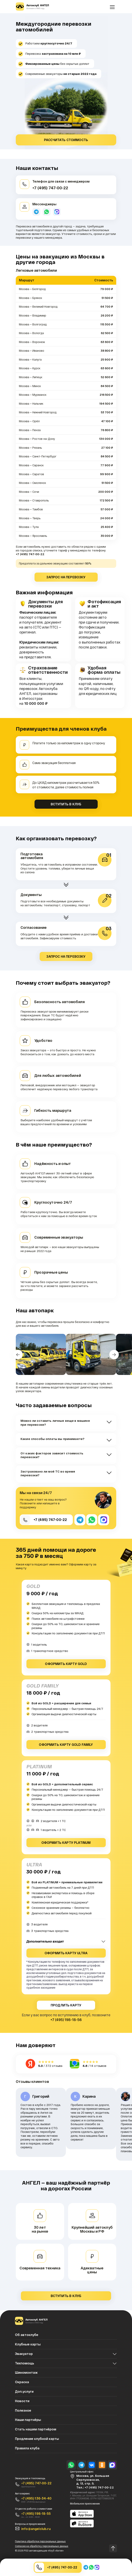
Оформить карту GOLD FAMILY (66, 1744)
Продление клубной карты (37, 2438)
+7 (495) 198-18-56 (66, 2019)
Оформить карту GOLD (66, 1664)
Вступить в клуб (66, 804)
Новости (22, 2401)
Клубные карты (28, 2344)
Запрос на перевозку (65, 577)
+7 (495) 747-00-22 (50, 187)
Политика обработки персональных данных (40, 2541)
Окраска (22, 2382)
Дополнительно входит (45, 1941)
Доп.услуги (24, 2391)
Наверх (113, 2548)
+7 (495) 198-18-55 (36, 2513)
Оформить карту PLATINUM (66, 1842)
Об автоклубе (26, 2335)
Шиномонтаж (26, 2372)
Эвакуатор (24, 2354)
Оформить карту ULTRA (66, 1953)
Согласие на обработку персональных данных (41, 2546)
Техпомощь (24, 2363)
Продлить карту (66, 2005)
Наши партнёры (28, 2419)
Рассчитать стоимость (66, 140)
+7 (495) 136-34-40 (36, 2498)
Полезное (23, 2410)
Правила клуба (27, 2448)
